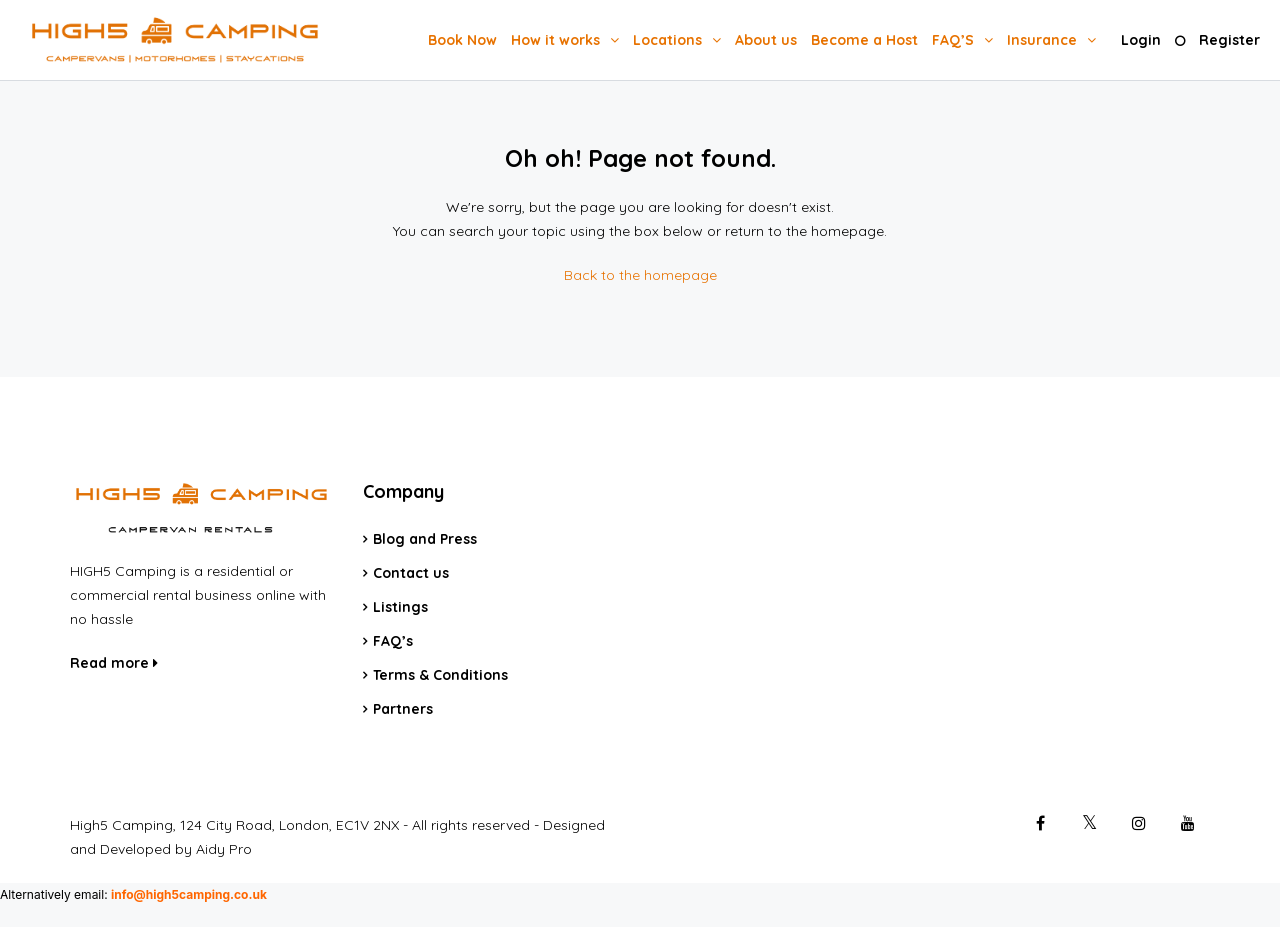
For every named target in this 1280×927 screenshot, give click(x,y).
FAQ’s (393, 641)
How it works (555, 40)
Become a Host (864, 40)
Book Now (462, 40)
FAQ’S (953, 40)
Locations (667, 40)
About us (766, 40)
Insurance (1042, 40)
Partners (403, 709)
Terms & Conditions (440, 675)
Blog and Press (425, 539)
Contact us (411, 573)
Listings (400, 607)
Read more (114, 663)
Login (1141, 40)
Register (1229, 40)
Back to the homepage (640, 275)
